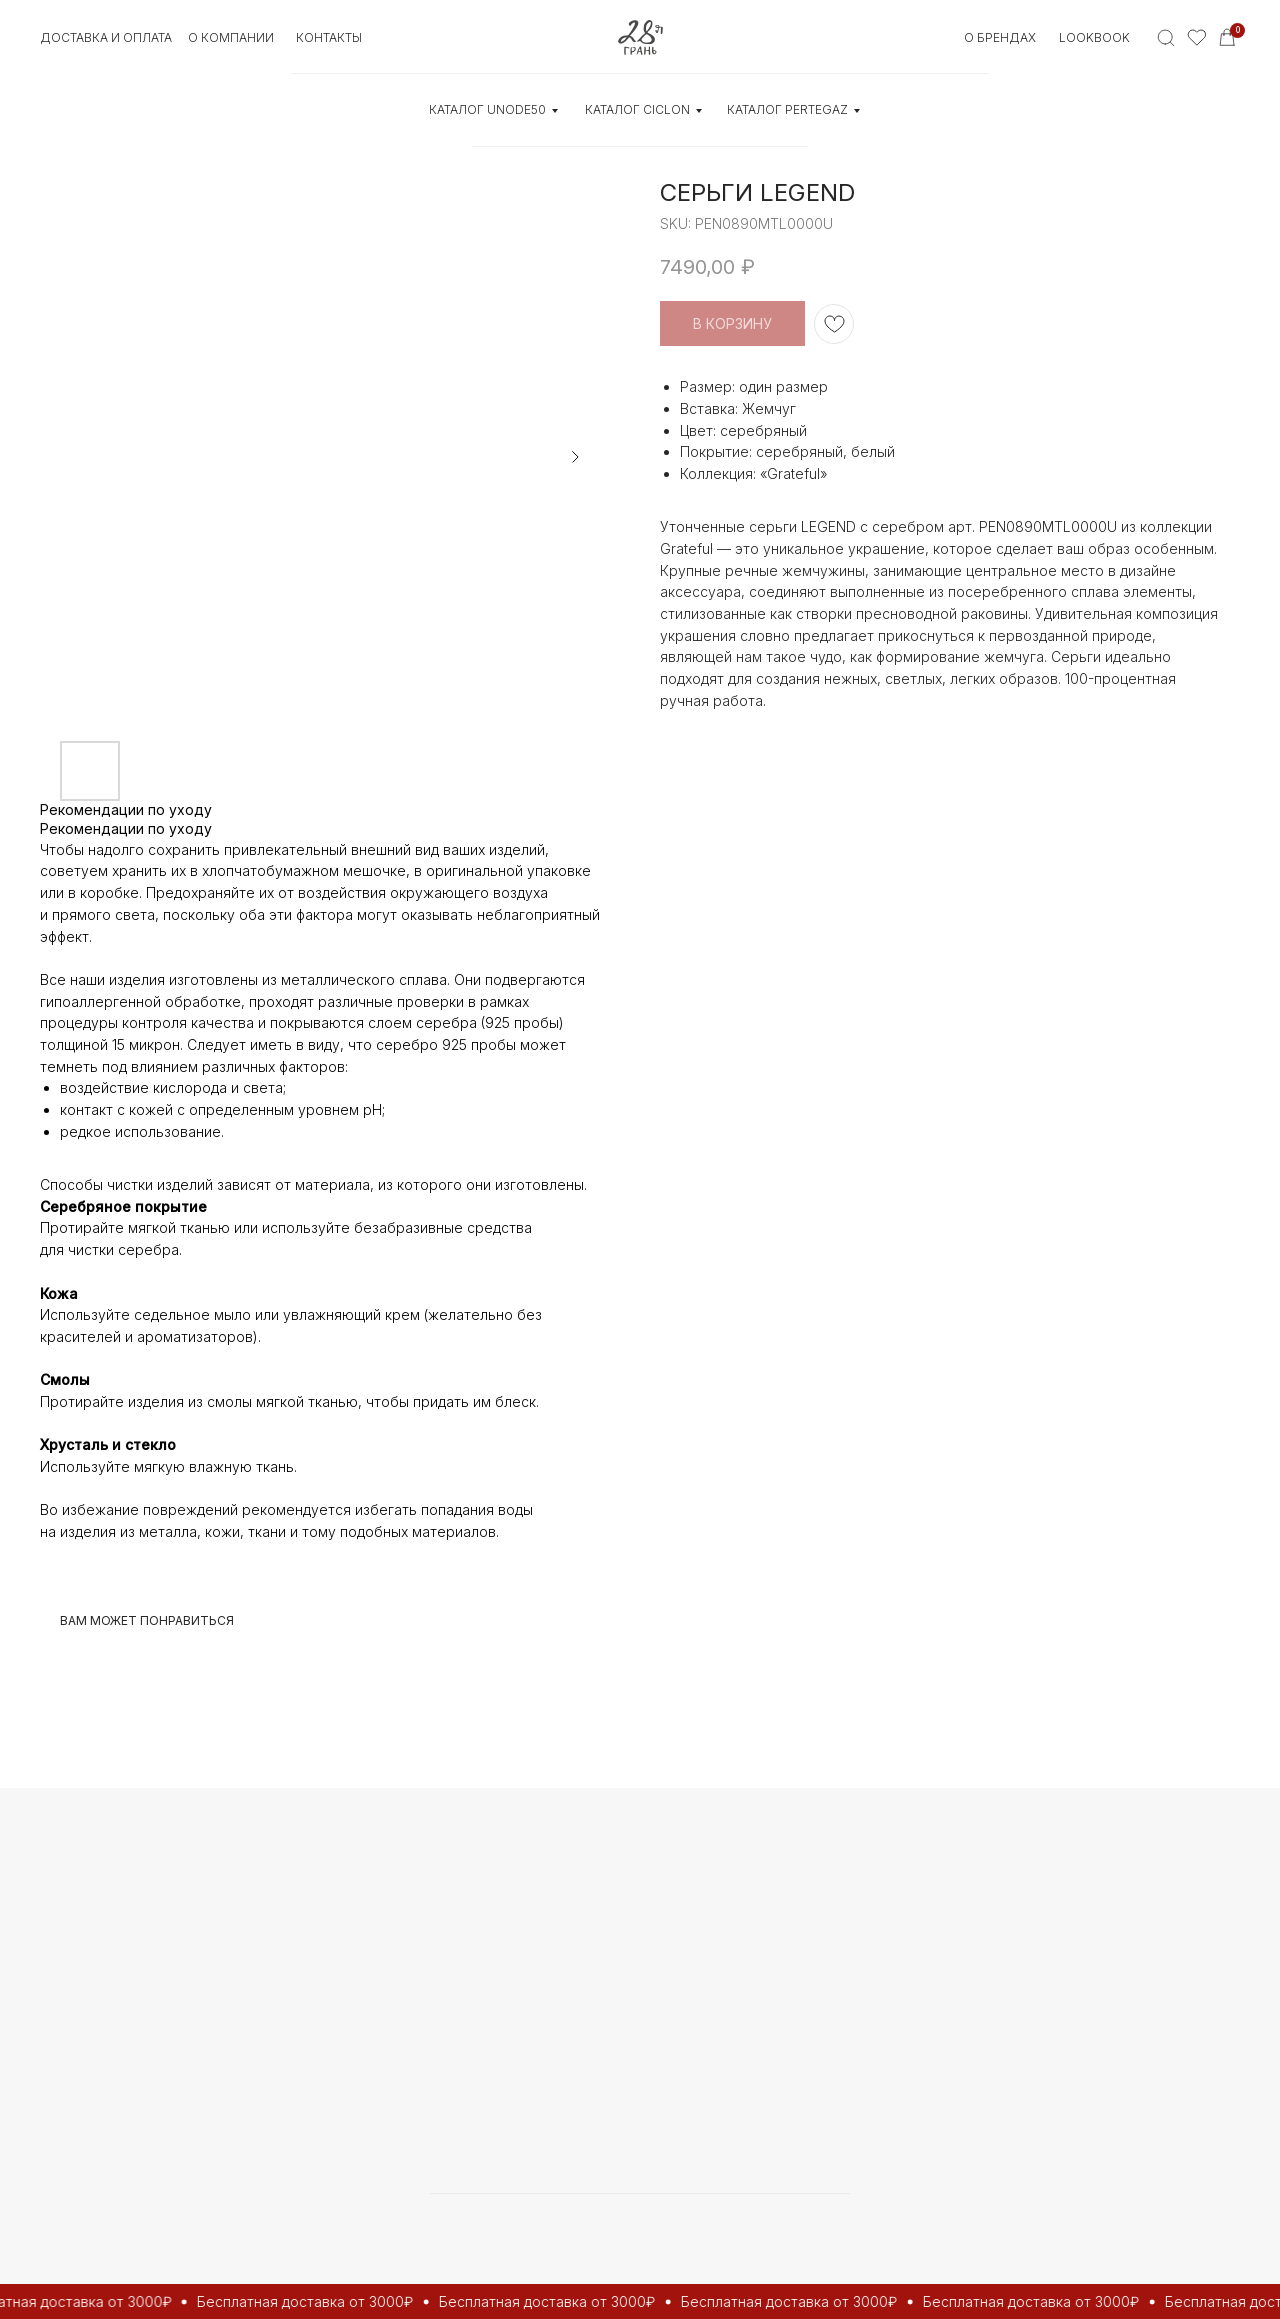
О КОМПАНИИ (231, 37)
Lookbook (1094, 37)
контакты (329, 37)
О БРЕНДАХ (1000, 37)
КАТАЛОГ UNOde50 (487, 109)
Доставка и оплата (106, 37)
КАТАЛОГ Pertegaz (787, 109)
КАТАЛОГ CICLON (637, 109)
